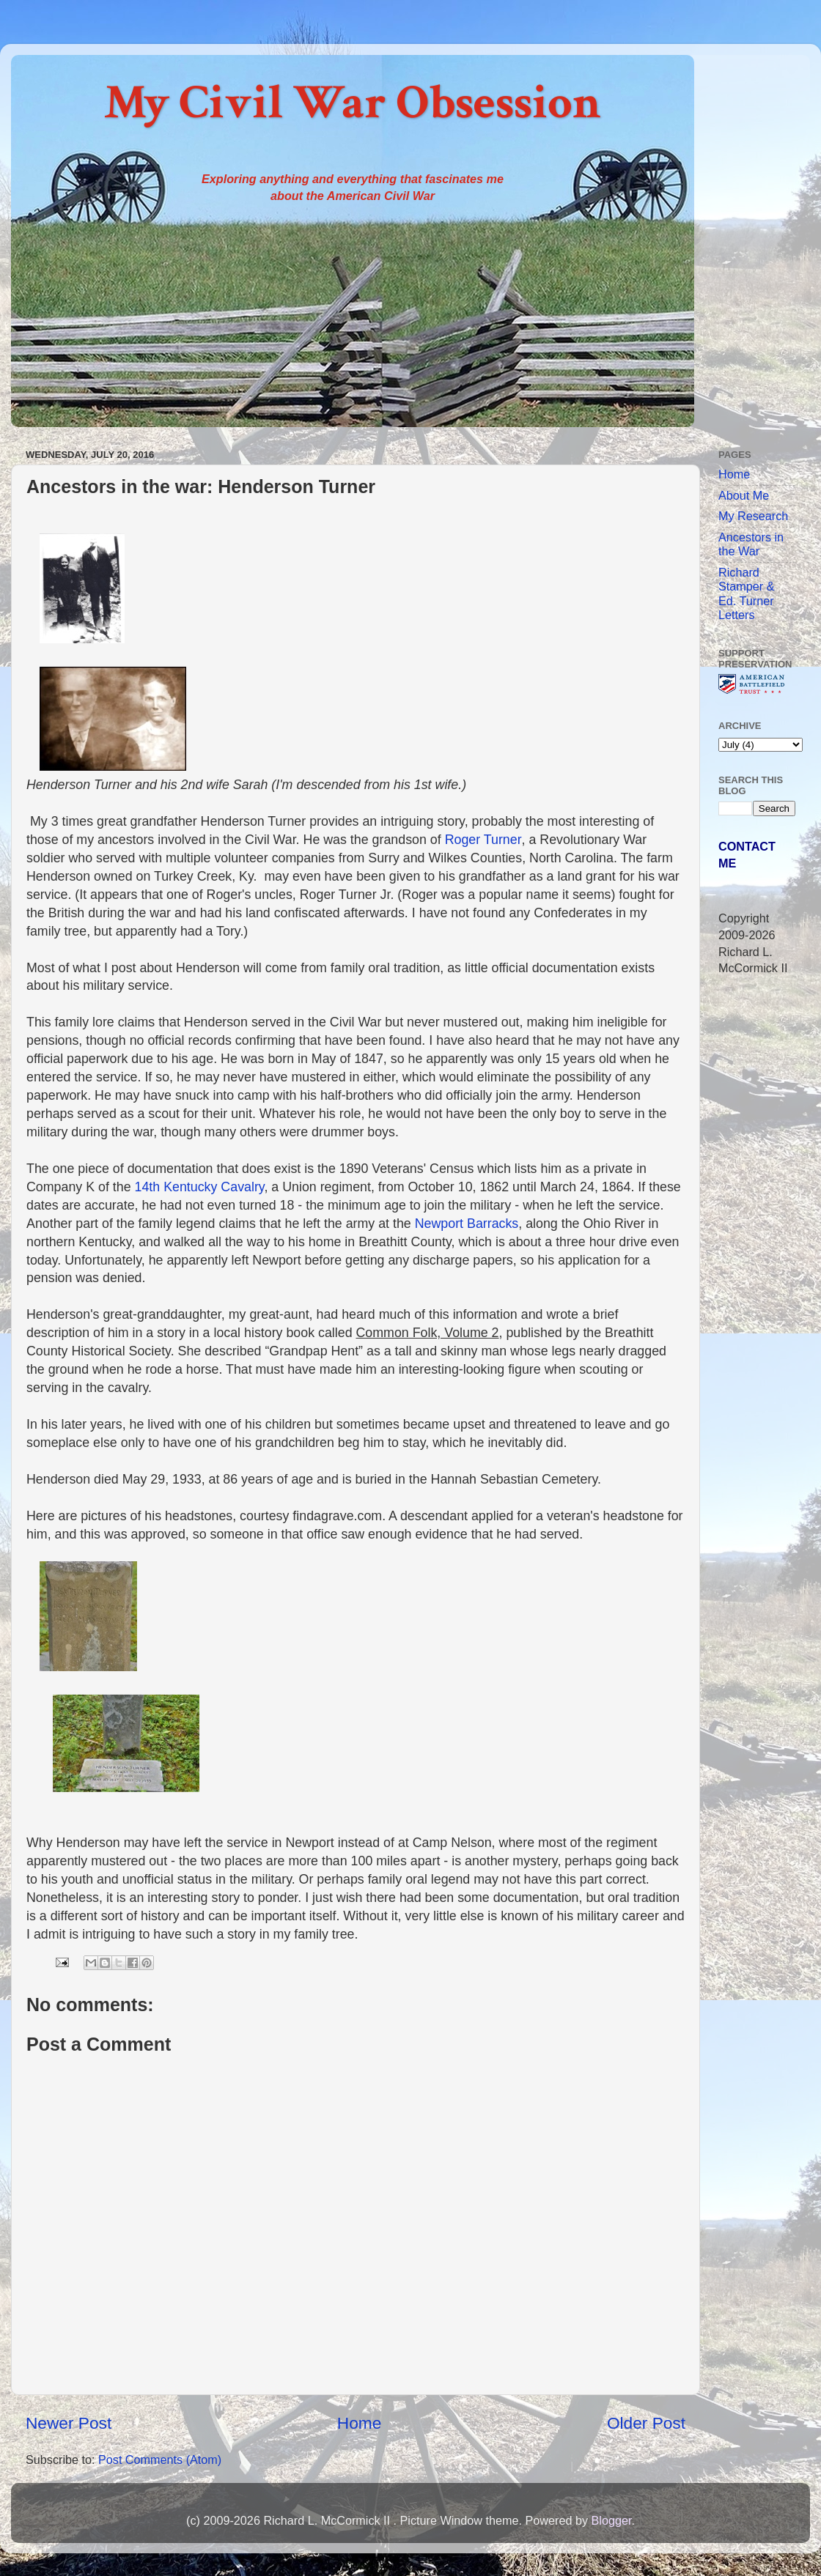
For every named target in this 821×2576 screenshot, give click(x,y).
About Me (743, 495)
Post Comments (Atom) (159, 2459)
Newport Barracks (467, 1223)
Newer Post (68, 2422)
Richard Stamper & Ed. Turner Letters (746, 593)
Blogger (611, 2520)
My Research (753, 515)
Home (359, 2422)
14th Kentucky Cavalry (200, 1187)
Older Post (646, 2422)
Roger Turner (483, 839)
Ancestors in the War (751, 544)
